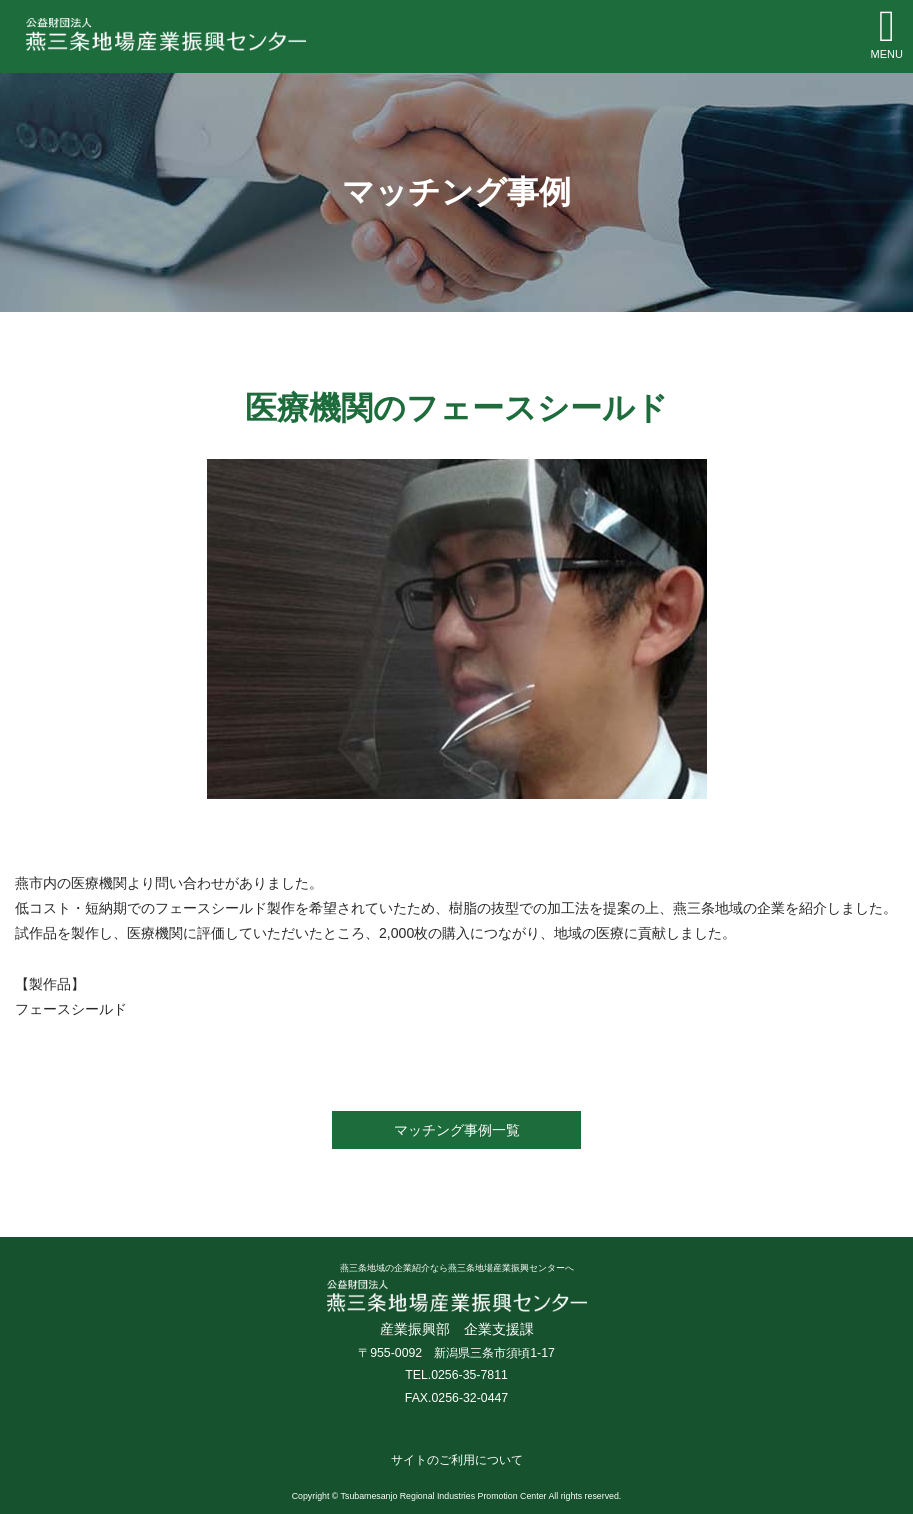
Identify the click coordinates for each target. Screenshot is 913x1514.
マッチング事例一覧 (457, 1130)
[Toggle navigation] (887, 35)
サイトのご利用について (457, 1460)
